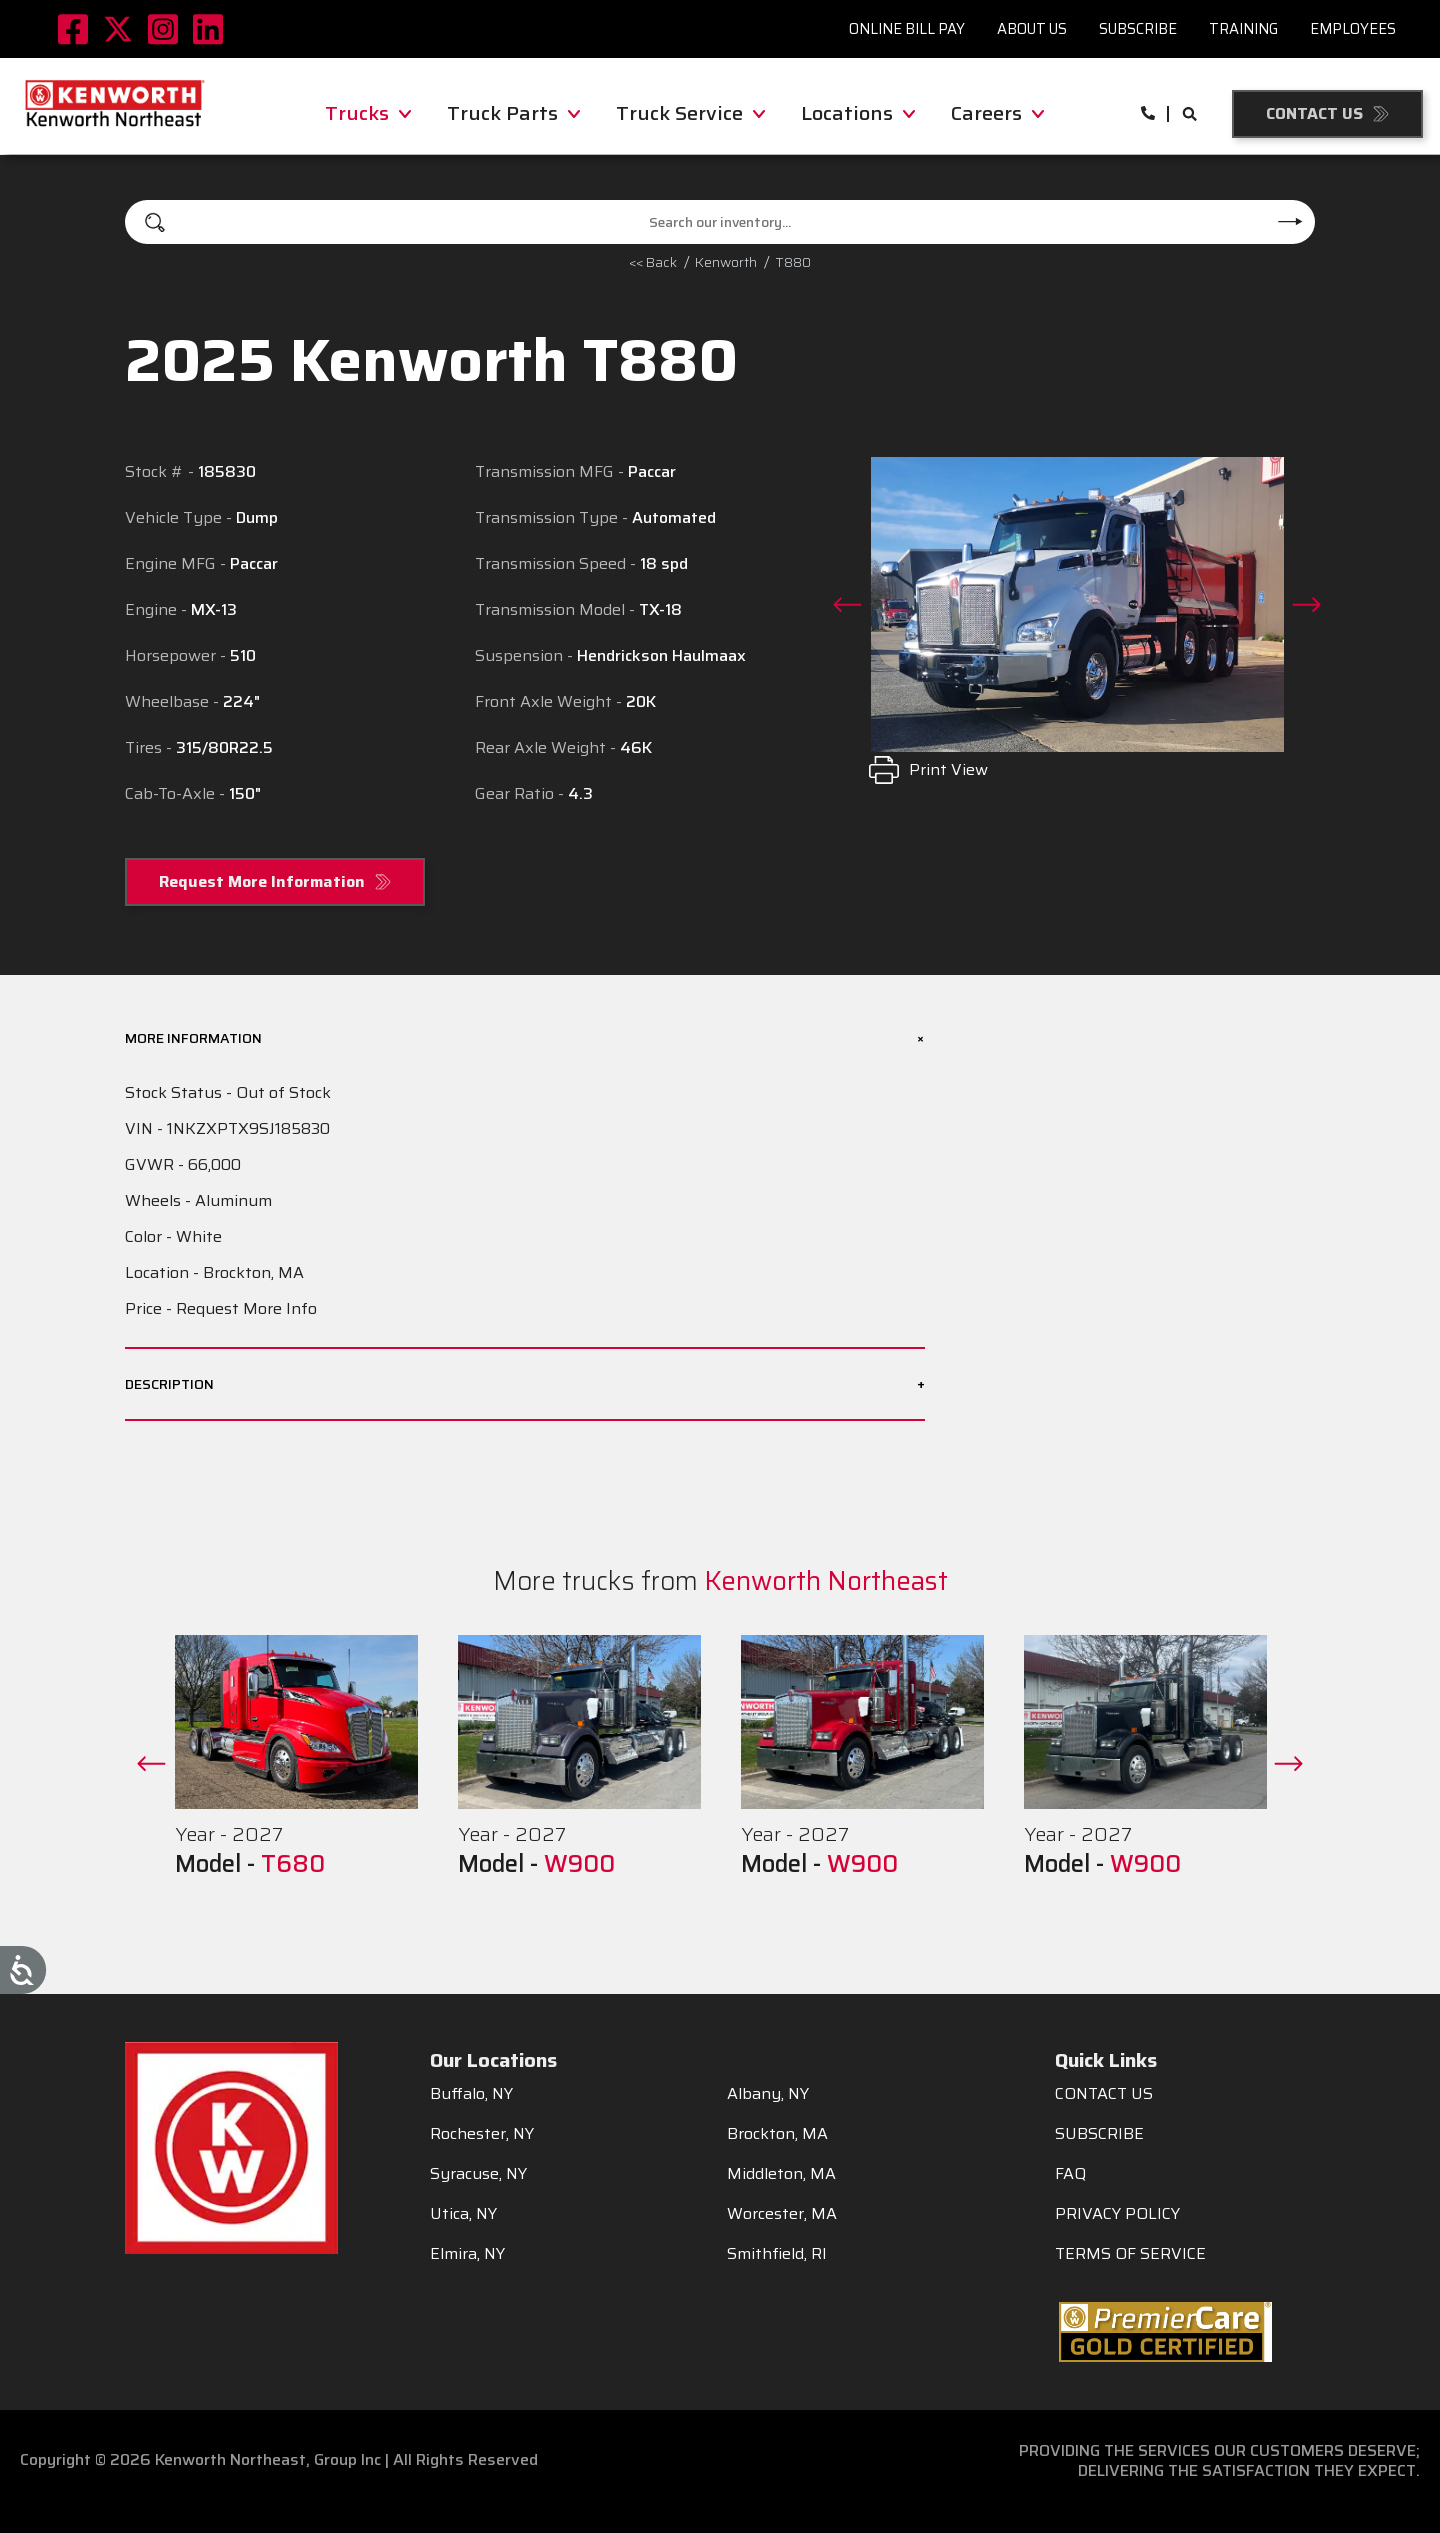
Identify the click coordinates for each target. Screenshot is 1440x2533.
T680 (293, 1864)
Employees (1353, 28)
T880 (793, 262)
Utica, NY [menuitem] (463, 2214)
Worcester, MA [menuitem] (782, 2214)
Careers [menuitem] (997, 113)
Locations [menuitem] (858, 113)
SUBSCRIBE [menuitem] (1099, 2134)
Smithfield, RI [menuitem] (777, 2254)
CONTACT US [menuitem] (1104, 2094)
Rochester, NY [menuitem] (482, 2134)
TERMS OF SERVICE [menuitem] (1130, 2254)
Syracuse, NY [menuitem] (478, 2174)
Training (1243, 28)
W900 (579, 1864)
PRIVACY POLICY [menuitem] (1117, 2214)
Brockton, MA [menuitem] (777, 2134)
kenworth (726, 262)
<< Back (653, 262)
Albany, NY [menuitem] (768, 2094)
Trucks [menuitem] (368, 113)
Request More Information (262, 881)
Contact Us (1314, 113)
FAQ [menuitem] (1070, 2174)
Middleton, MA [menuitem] (781, 2174)
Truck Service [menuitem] (690, 113)
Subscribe (1138, 28)
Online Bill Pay (907, 28)
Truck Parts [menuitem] (513, 113)
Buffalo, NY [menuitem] (471, 2094)
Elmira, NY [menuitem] (467, 2254)
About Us (1032, 28)
